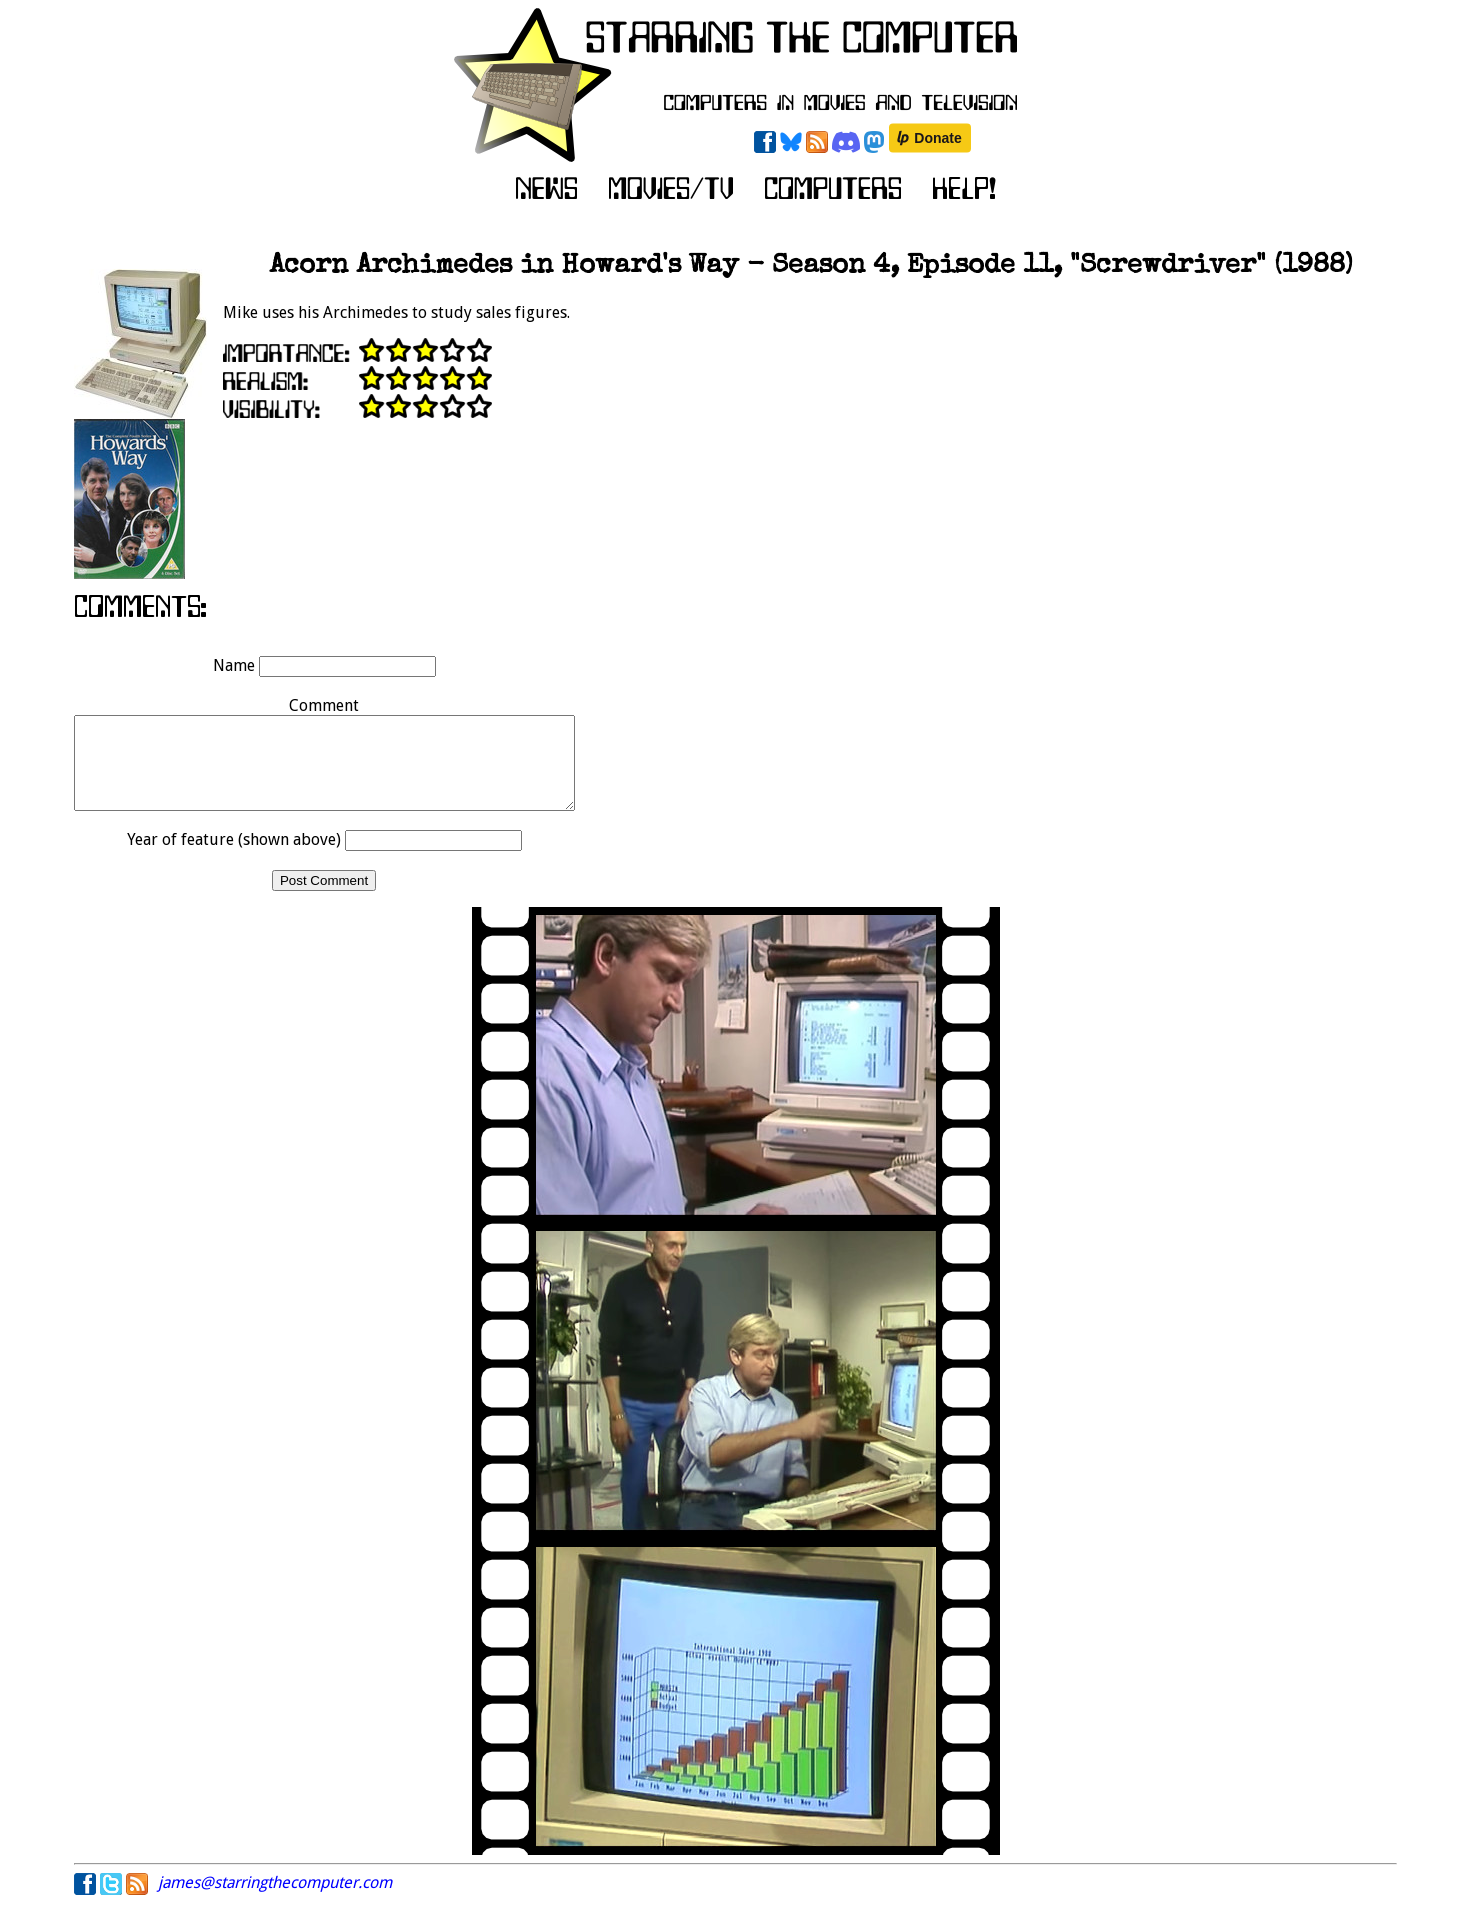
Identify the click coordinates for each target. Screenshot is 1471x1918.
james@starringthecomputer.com (275, 1900)
